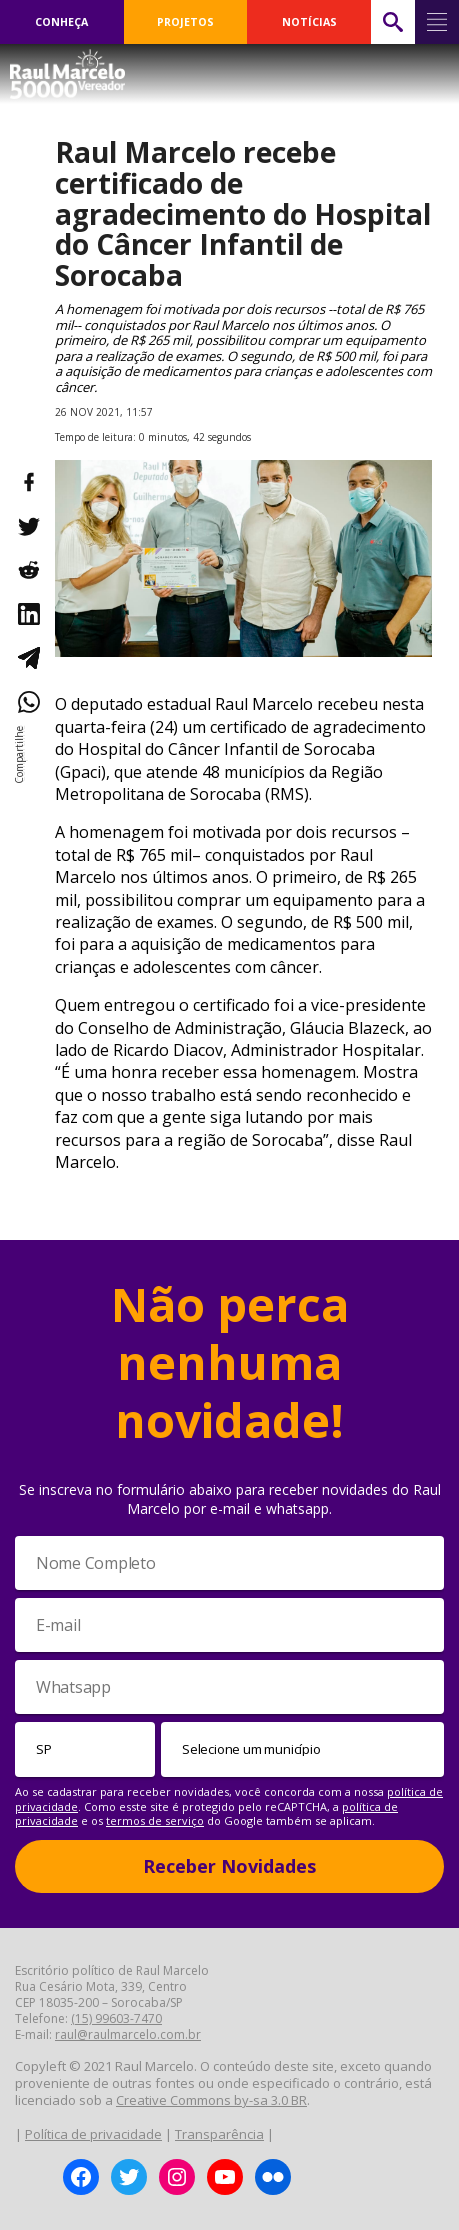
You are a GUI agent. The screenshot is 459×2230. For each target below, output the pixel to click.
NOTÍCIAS (309, 22)
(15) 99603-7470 (116, 2018)
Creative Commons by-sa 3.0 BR (211, 2100)
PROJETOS (185, 22)
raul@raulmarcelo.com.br (128, 2034)
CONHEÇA (61, 22)
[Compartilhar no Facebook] (28, 482)
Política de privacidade (93, 2134)
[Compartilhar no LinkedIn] (28, 614)
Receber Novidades (229, 1866)
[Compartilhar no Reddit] (28, 570)
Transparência (219, 2134)
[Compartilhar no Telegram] (28, 658)
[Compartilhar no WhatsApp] (28, 702)
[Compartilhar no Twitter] (28, 526)
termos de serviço (155, 1820)
